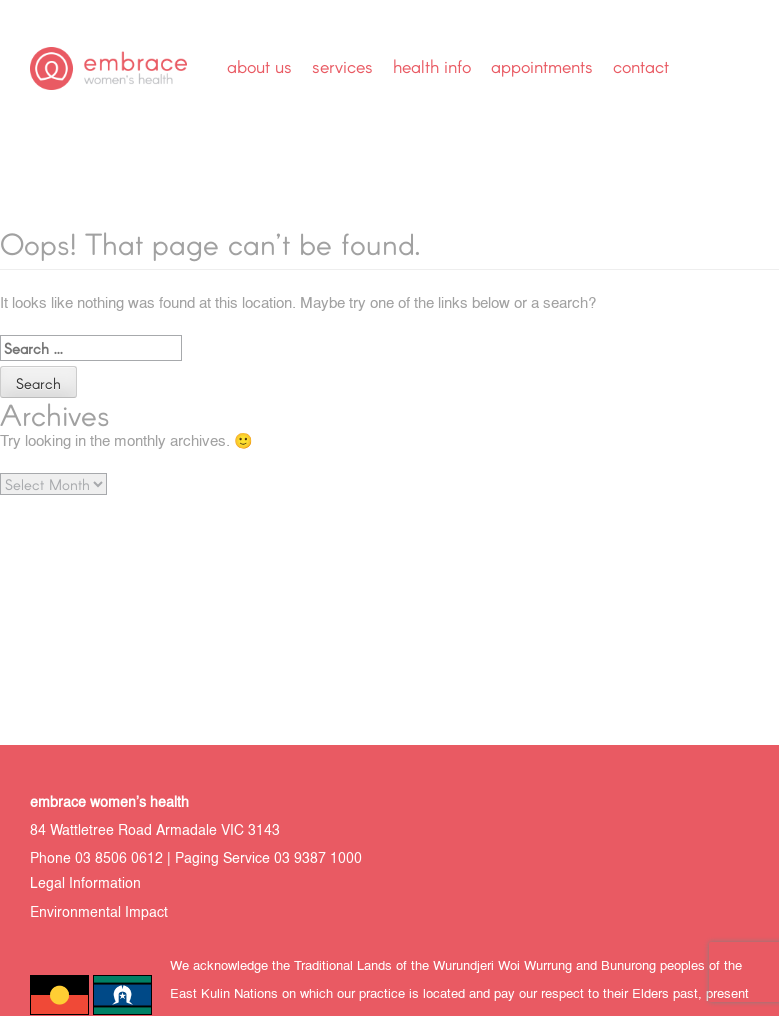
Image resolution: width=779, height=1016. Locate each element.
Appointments (542, 66)
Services (342, 66)
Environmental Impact (99, 913)
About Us (259, 66)
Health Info (432, 66)
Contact (641, 66)
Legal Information (85, 884)
